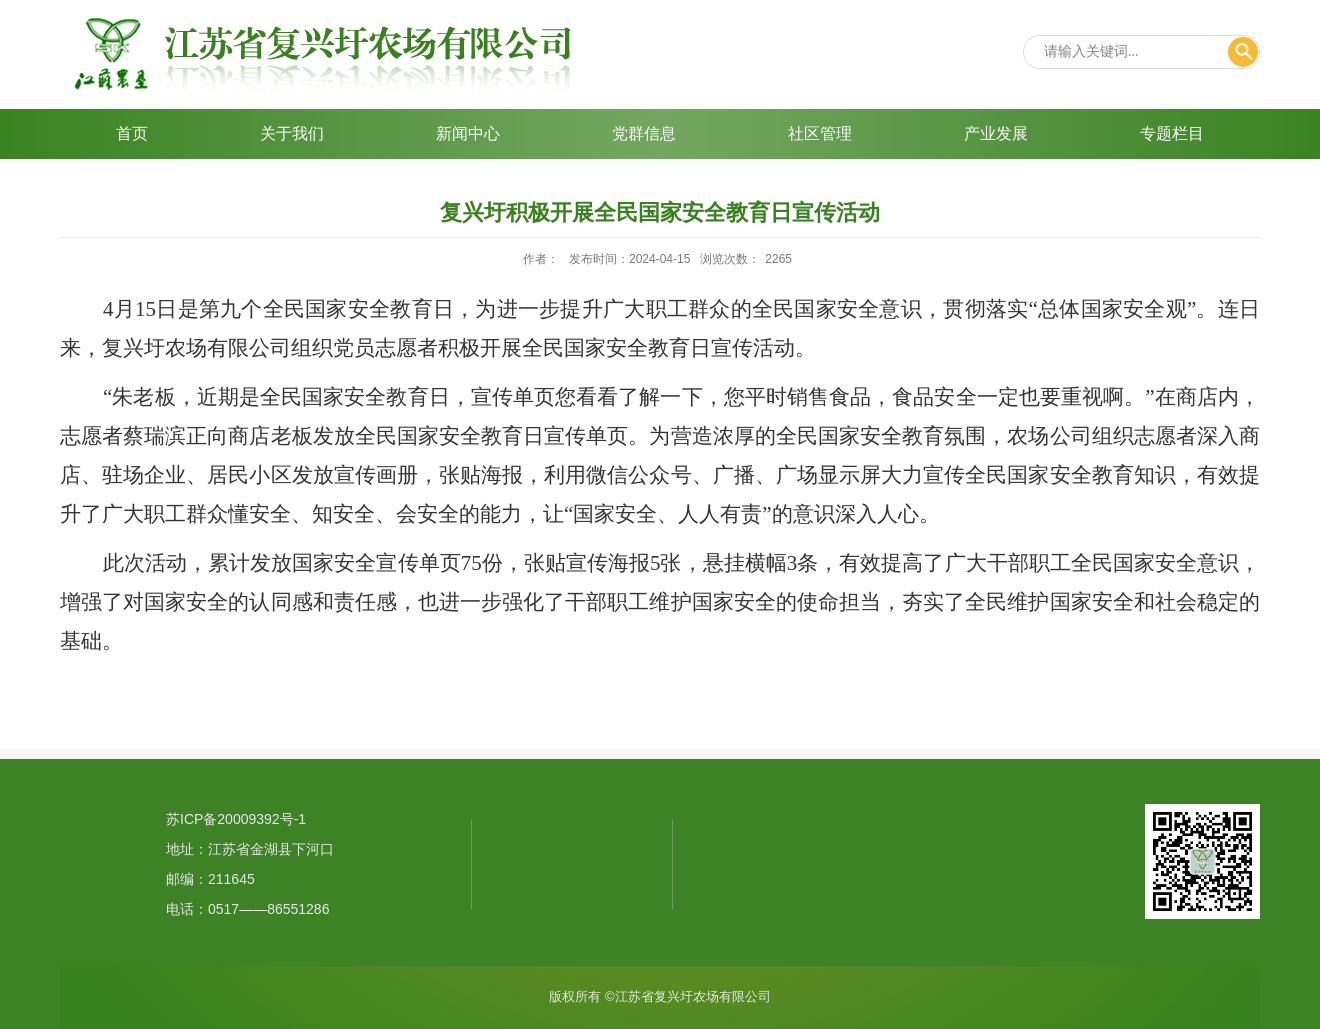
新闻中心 (468, 133)
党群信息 (644, 133)
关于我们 (292, 133)
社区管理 (820, 133)
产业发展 (996, 133)
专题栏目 (1172, 133)
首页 (132, 133)
